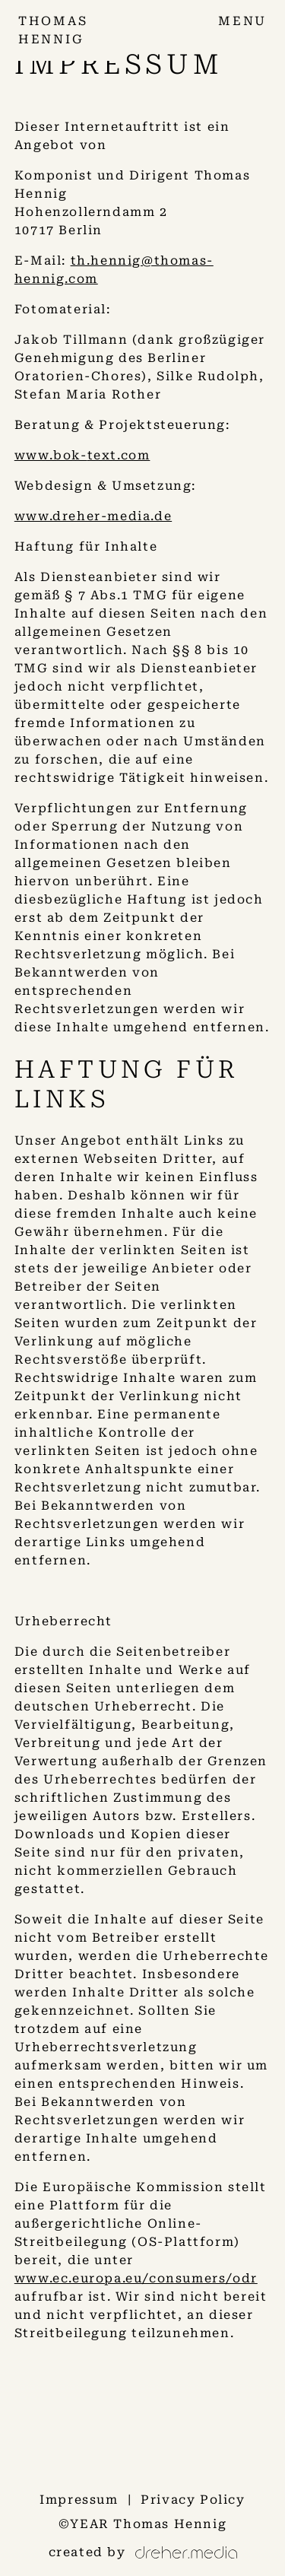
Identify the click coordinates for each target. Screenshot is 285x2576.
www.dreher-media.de (93, 516)
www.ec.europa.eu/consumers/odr (136, 2278)
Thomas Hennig (169, 2524)
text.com (118, 455)
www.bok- (50, 455)
